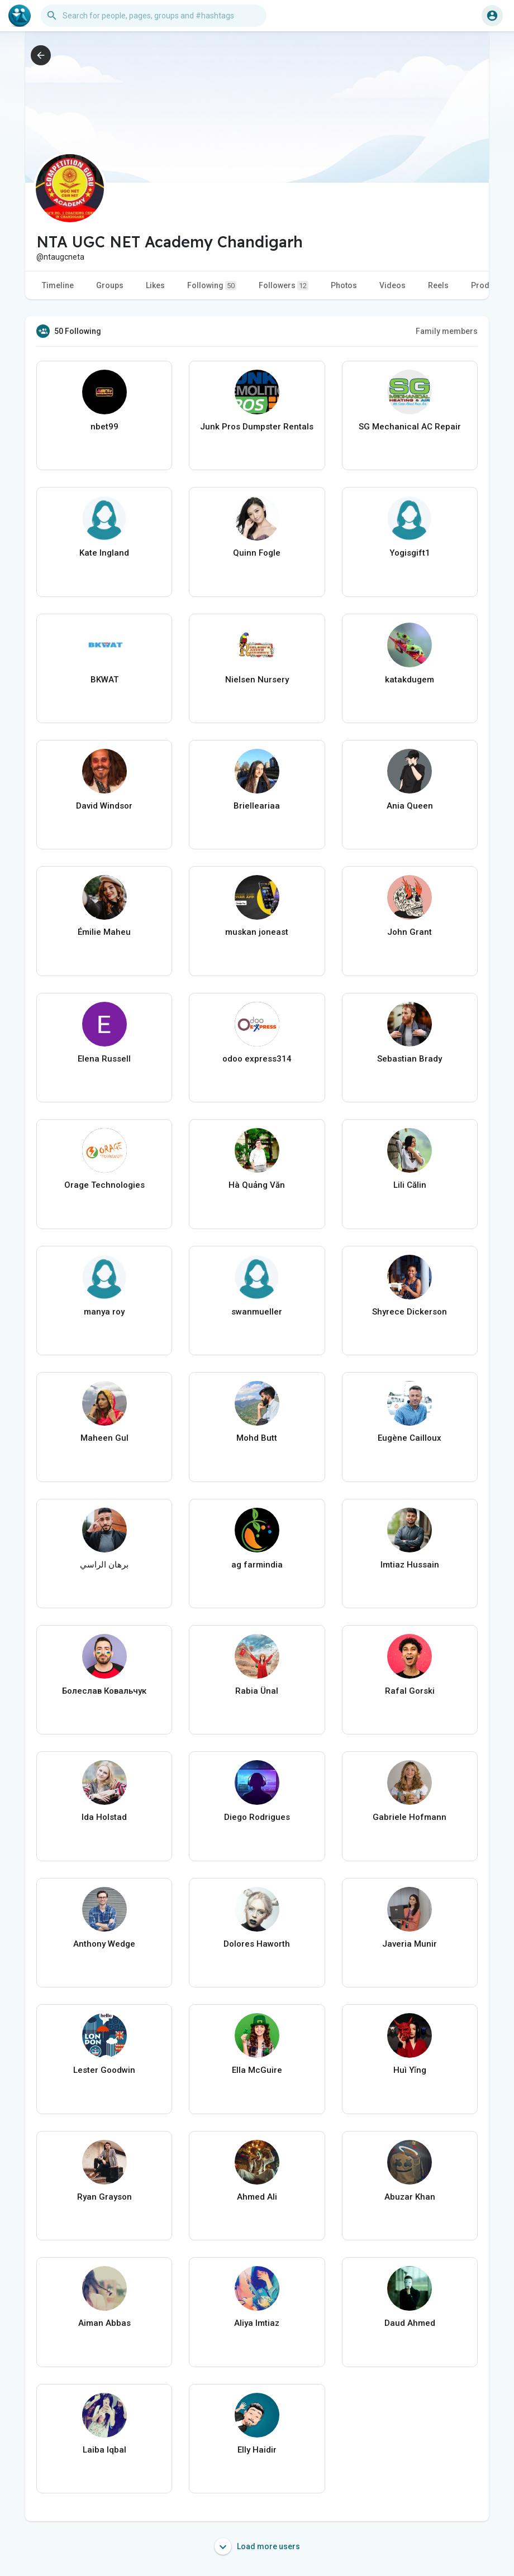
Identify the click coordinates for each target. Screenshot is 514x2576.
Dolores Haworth (256, 1944)
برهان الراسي (104, 1565)
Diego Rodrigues (257, 1817)
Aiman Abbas (104, 2323)
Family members (447, 331)
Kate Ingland (104, 553)
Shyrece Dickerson (409, 1312)
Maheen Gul (104, 1438)
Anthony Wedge (104, 1944)
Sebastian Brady (409, 1059)
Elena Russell (104, 1059)
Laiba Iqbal (104, 2450)
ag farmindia (257, 1565)
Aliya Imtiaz (256, 2323)
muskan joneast (256, 932)
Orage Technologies (104, 1185)
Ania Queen (410, 806)
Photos (344, 285)
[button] (153, 15)
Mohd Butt (256, 1438)
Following (211, 285)
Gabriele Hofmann (409, 1817)
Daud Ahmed (409, 2323)
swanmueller (256, 1312)
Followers (283, 285)
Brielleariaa (257, 806)
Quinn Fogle (256, 553)
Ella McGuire (257, 2070)
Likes (155, 285)
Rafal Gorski (410, 1691)
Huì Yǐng (409, 2070)
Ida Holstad (104, 1817)
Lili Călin (409, 1185)
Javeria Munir (409, 1944)
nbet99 (104, 427)
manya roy (104, 1312)
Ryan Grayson (104, 2197)
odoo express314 (257, 1059)
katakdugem (409, 680)
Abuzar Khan (409, 2197)
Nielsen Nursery (257, 680)
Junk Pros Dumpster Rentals (256, 427)
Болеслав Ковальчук (104, 1691)
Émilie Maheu (104, 932)
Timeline (58, 285)
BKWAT (104, 680)
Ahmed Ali (257, 2197)
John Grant (409, 932)
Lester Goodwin (104, 2070)
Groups (109, 285)
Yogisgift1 (409, 553)
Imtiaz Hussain (409, 1565)
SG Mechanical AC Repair (410, 427)
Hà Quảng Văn (257, 1185)
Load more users (257, 2546)
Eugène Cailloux (409, 1438)
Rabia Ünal (256, 1691)
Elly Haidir (257, 2450)
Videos (392, 285)
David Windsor (104, 806)
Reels (438, 285)
